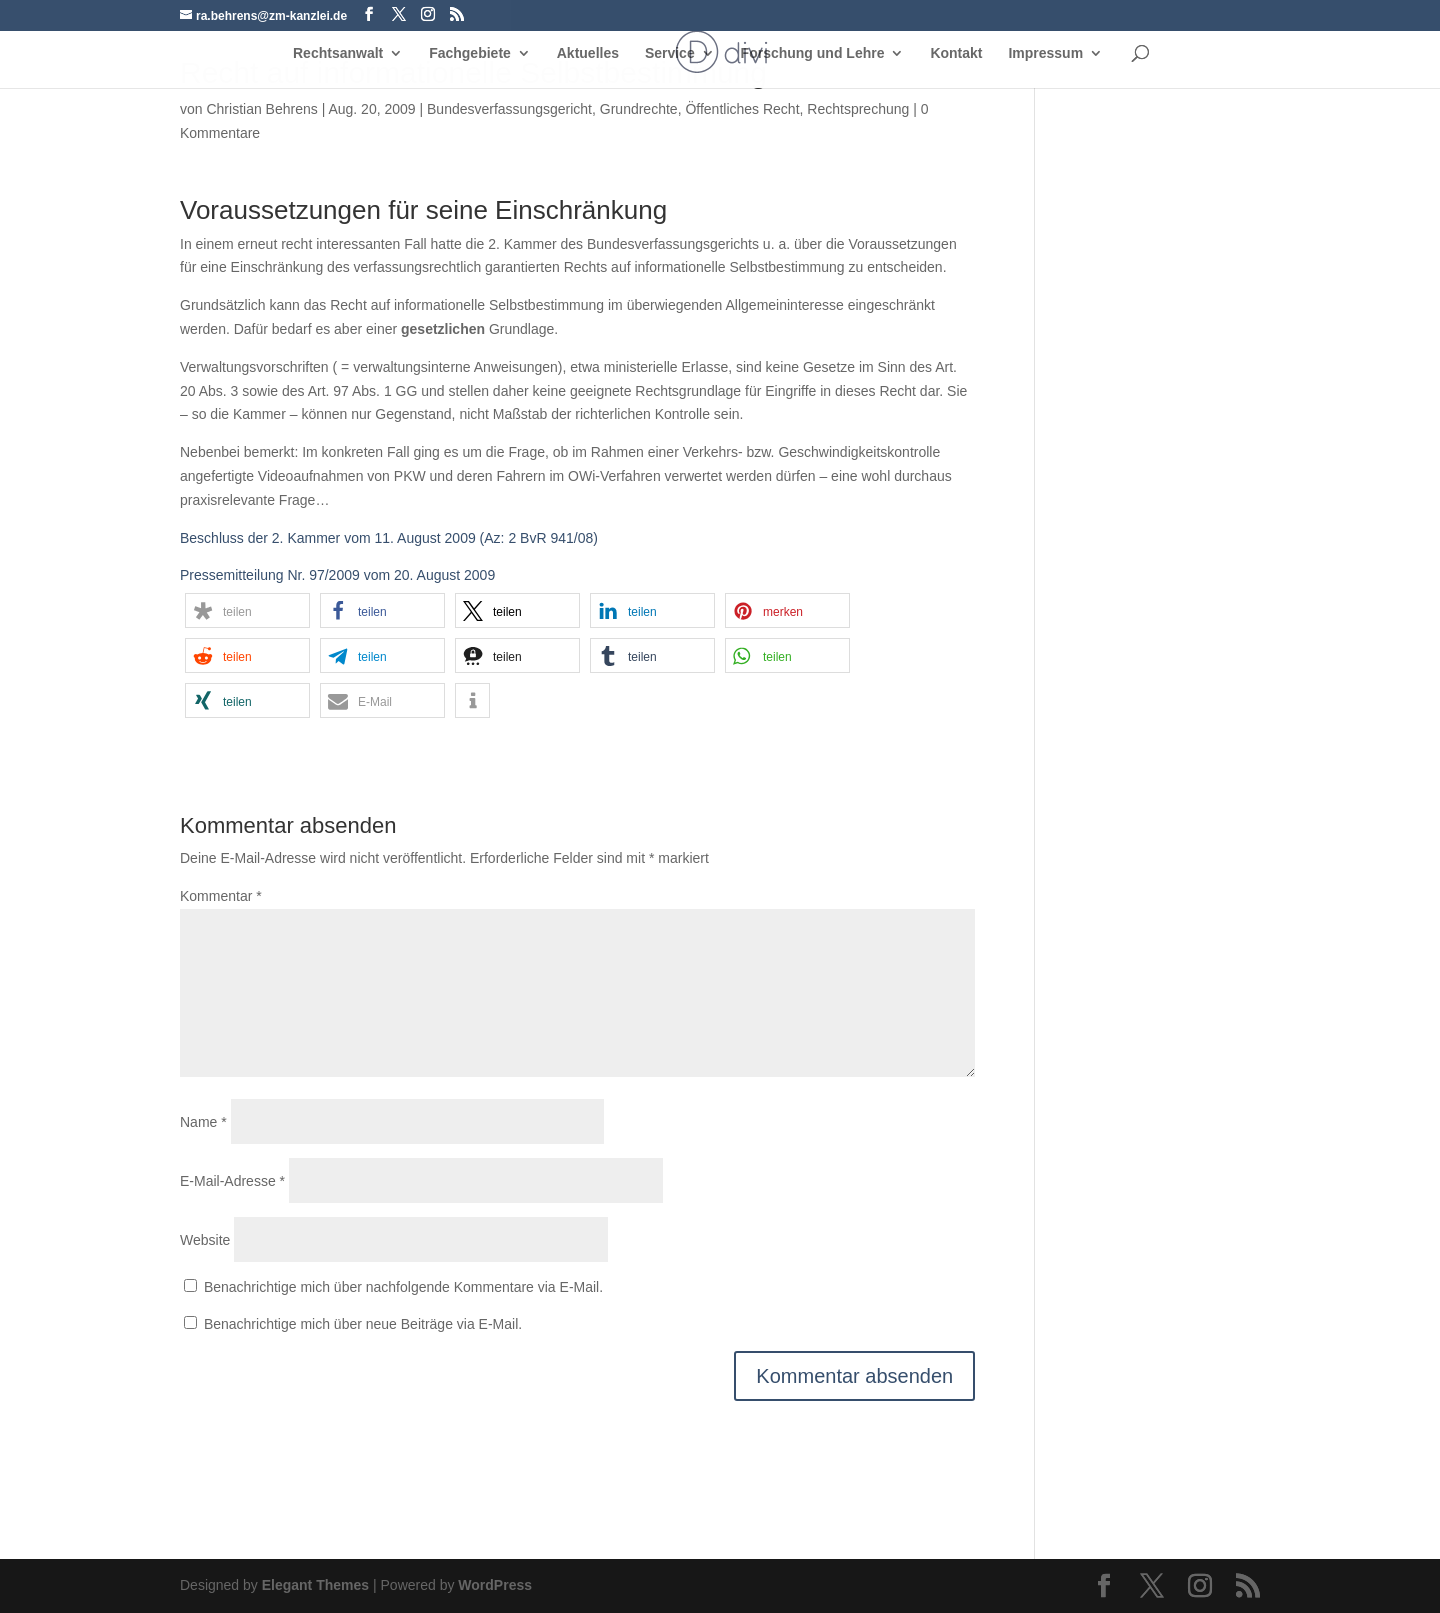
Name (203, 1122)
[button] (247, 610)
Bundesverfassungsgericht (509, 109)
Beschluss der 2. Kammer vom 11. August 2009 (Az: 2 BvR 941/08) (389, 538)
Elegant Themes (315, 1585)
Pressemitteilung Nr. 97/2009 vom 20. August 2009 (337, 575)
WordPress (495, 1585)
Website (205, 1240)
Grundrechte (639, 109)
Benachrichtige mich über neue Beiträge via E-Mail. (363, 1324)
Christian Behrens (261, 109)
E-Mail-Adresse (232, 1181)
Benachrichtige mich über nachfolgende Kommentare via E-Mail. (403, 1287)
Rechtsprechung (858, 109)
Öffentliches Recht (742, 109)
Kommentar (221, 896)
